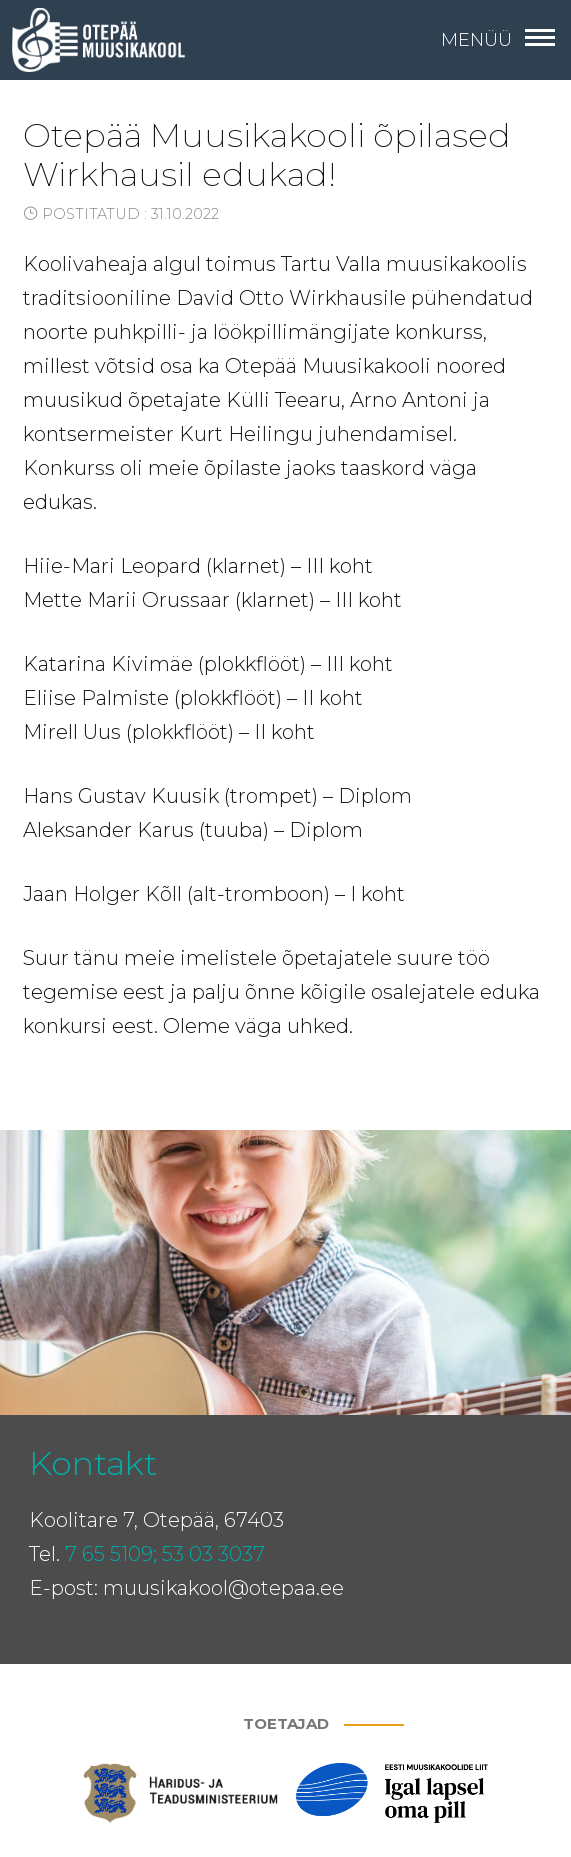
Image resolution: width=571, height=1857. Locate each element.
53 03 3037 (213, 1554)
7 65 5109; (111, 1554)
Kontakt (93, 1463)
